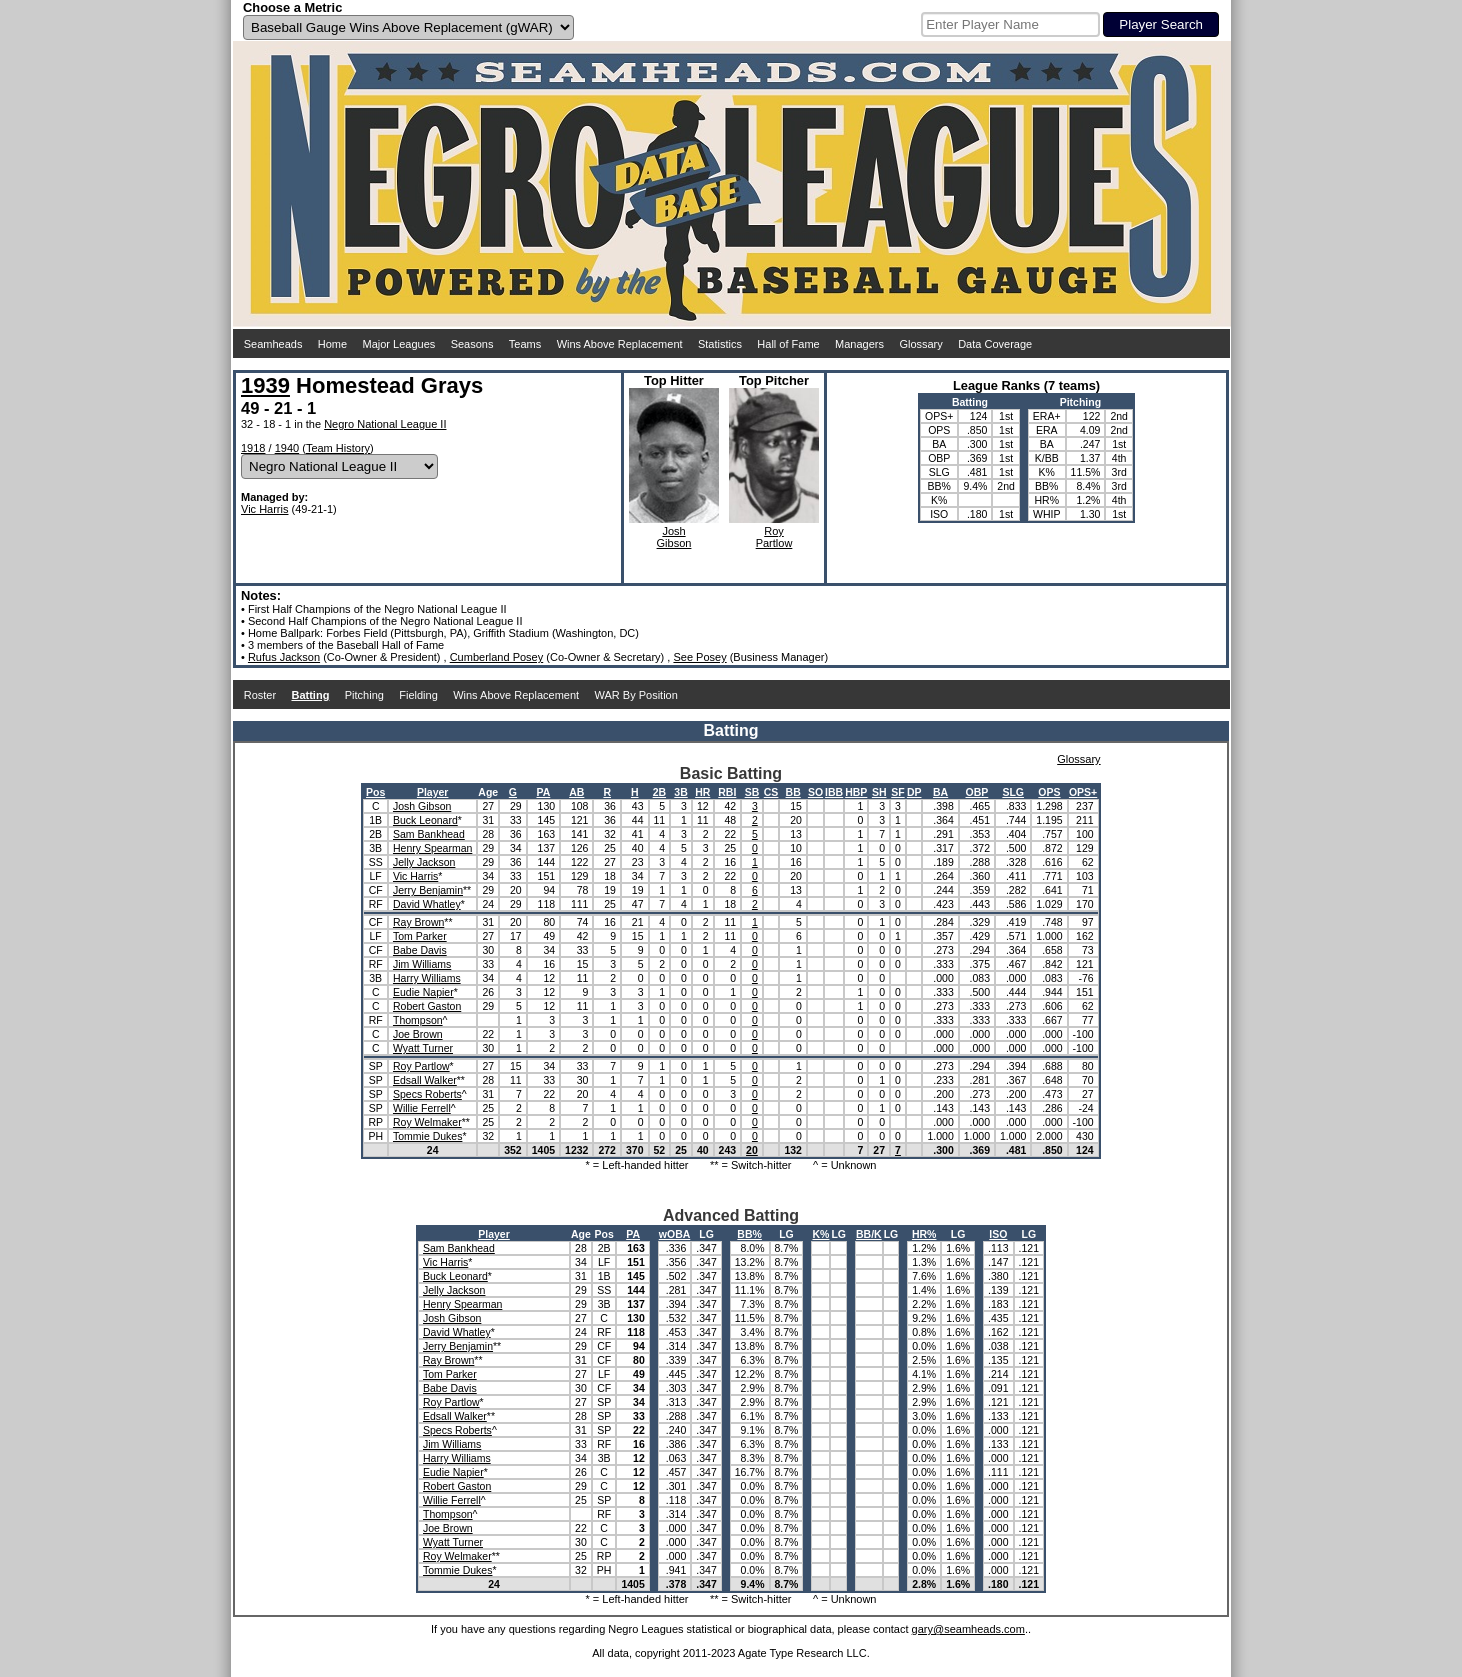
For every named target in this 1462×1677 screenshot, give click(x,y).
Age (488, 792)
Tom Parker (420, 936)
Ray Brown (418, 922)
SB (752, 792)
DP (914, 792)
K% (820, 1234)
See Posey (699, 657)
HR (702, 792)
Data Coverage (995, 344)
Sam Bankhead (429, 834)
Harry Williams (427, 978)
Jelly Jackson (424, 862)
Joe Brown (418, 1034)
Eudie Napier (423, 992)
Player (433, 792)
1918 (253, 448)
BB (793, 792)
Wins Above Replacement (620, 344)
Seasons (472, 344)
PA (543, 792)
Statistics (720, 344)
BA (940, 792)
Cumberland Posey (497, 657)
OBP (977, 792)
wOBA (675, 1234)
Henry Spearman (432, 848)
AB (576, 792)
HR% (924, 1234)
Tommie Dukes (427, 1136)
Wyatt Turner (423, 1048)
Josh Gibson (422, 806)
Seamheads (273, 344)
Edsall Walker (425, 1080)
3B (680, 792)
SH (879, 792)
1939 (265, 385)
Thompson (418, 1020)
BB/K (869, 1234)
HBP (856, 792)
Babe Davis (420, 950)
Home (332, 344)
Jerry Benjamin (428, 890)
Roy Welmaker (427, 1122)
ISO (998, 1234)
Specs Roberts (427, 1094)
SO (815, 792)
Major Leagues (399, 344)
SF (897, 792)
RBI (727, 792)
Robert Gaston (427, 1006)
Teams (525, 344)
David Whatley (427, 904)
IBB (834, 792)
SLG (1013, 792)
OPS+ (1083, 792)
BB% (749, 1234)
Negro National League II (385, 424)
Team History (338, 448)
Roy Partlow (421, 1066)
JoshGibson (674, 537)
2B (659, 792)
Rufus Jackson (284, 657)
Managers (859, 344)
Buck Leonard (425, 820)
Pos (375, 792)
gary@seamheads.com (968, 1629)
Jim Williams (422, 964)
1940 (287, 448)
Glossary (920, 344)
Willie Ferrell (422, 1108)
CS (771, 792)
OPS (1049, 792)
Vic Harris (264, 509)
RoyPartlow (774, 537)
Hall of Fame (788, 344)
